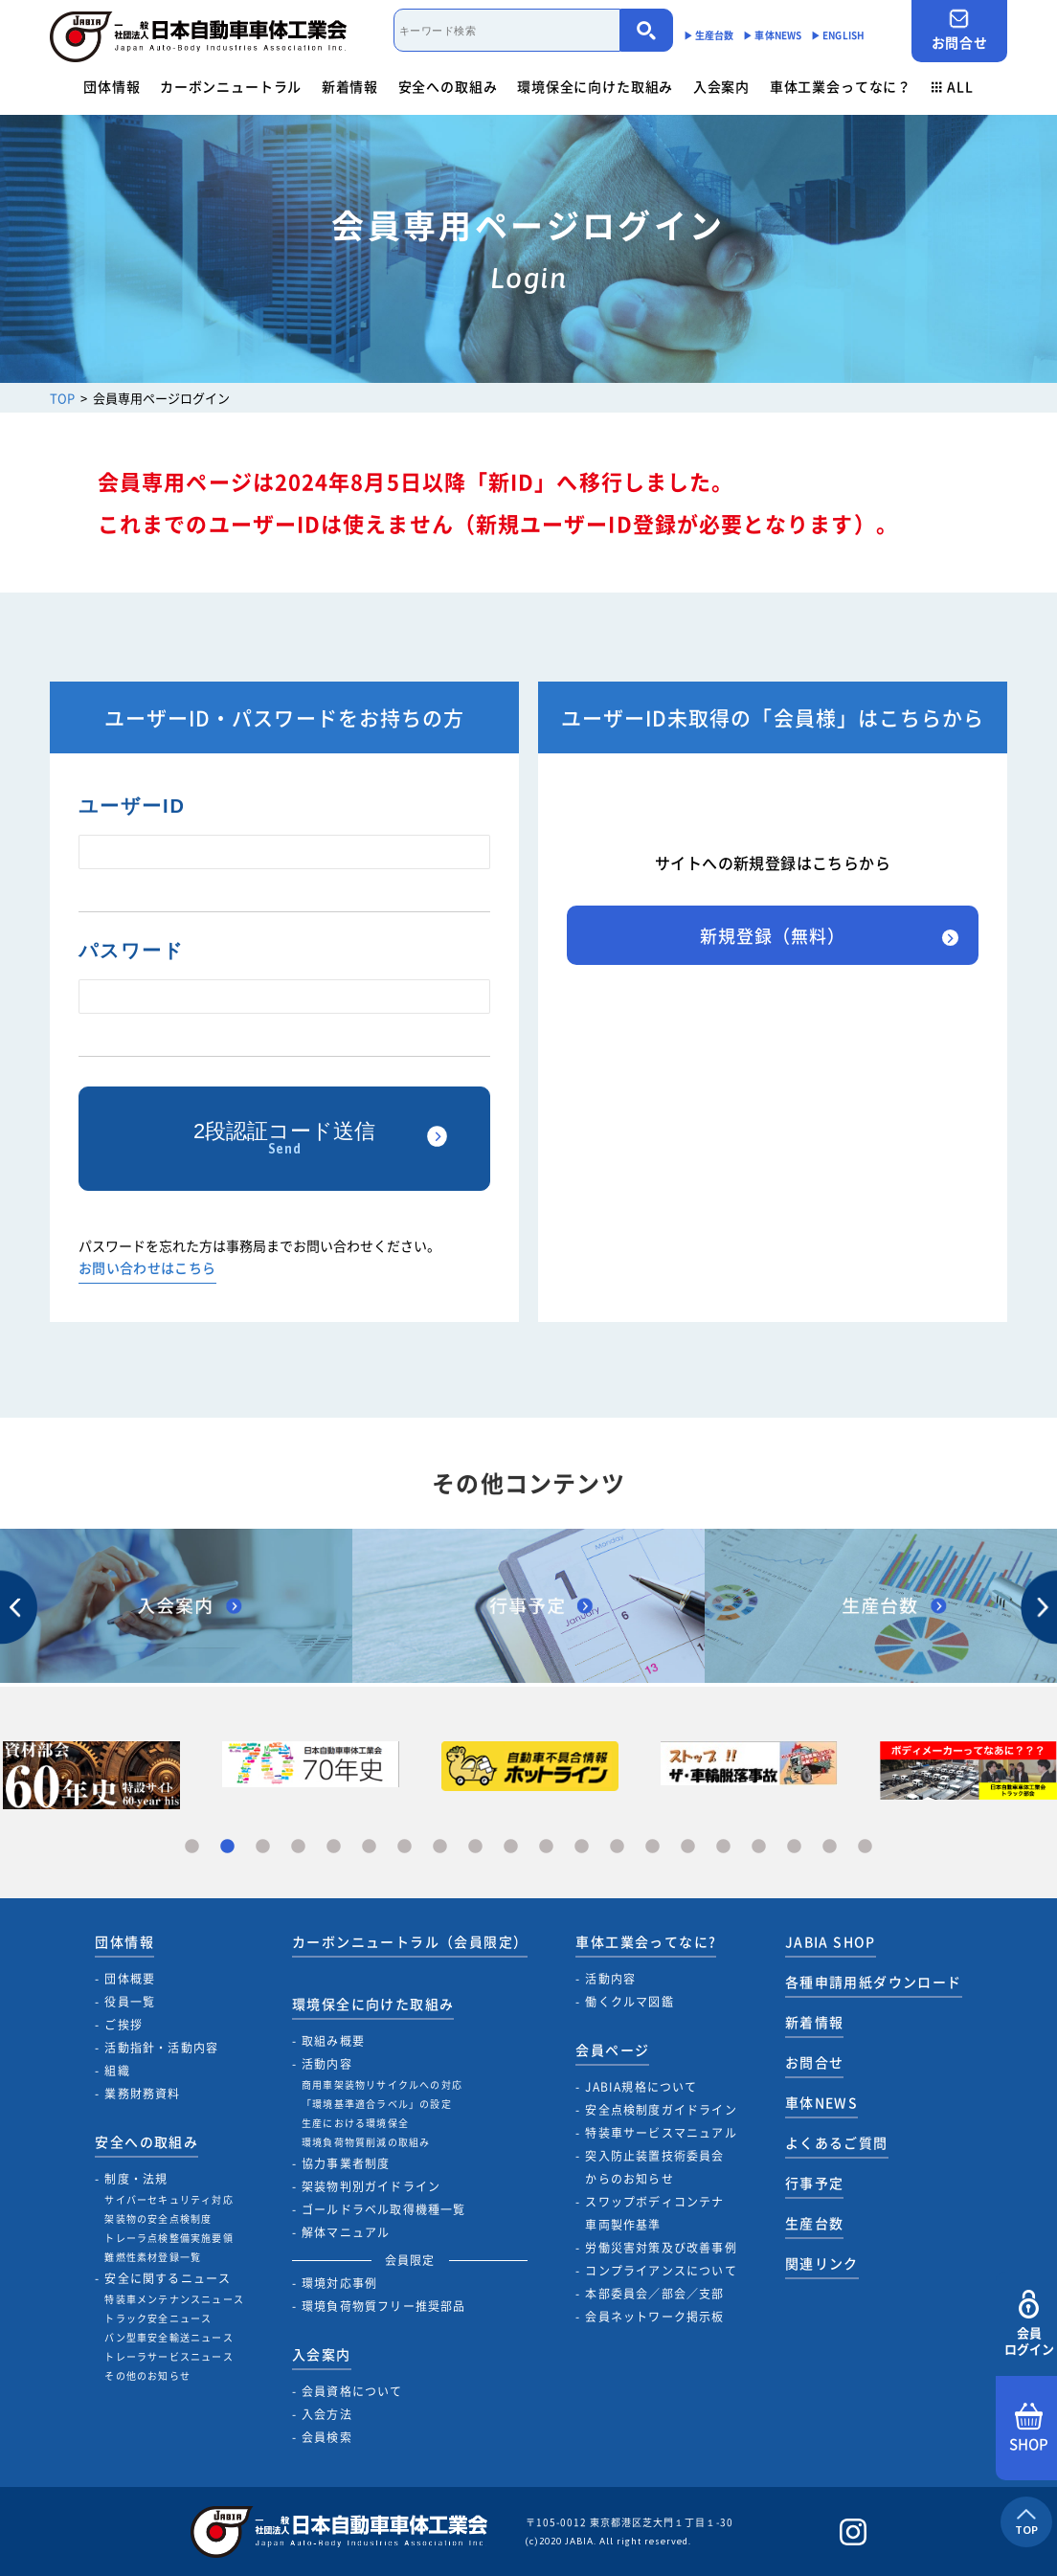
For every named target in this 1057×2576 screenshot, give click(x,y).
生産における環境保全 (355, 2123)
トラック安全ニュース (158, 2318)
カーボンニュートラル (231, 86)
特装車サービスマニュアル (660, 2132)
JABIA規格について (641, 2086)
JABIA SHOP (830, 1941)
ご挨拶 (123, 2024)
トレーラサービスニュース (168, 2356)
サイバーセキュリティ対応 (168, 2199)
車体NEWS (821, 2102)
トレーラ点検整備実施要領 (168, 2237)
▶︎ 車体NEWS (772, 35)
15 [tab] (688, 1847)
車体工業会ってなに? (645, 1941)
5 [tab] (334, 1847)
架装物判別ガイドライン (371, 2186)
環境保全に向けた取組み (595, 86)
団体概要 (129, 1978)
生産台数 (814, 2222)
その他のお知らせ (147, 2375)
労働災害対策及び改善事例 (660, 2247)
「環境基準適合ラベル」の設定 (377, 2103)
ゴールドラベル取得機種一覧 (384, 2209)
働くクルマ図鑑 (629, 2001)
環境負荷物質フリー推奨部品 (384, 2306)
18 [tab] (794, 1847)
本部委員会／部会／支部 (654, 2293)
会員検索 (327, 2437)
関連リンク (822, 2263)
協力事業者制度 (346, 2163)
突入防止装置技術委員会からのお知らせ (654, 2167)
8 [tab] (440, 1847)
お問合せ (959, 30)
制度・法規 (136, 2178)
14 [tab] (652, 1847)
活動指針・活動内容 (161, 2047)
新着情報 (350, 86)
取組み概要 (333, 2041)
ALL (953, 86)
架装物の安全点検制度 (158, 2218)
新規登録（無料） (772, 936)
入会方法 (327, 2414)
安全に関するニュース (167, 2278)
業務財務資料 (142, 2093)
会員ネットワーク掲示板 (654, 2316)
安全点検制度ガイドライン (660, 2109)
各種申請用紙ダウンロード (873, 1981)
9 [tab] (475, 1847)
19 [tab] (829, 1847)
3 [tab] (263, 1847)
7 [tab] (404, 1847)
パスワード (131, 950)
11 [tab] (546, 1847)
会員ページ (612, 2049)
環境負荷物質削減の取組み (366, 2142)
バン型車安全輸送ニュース (168, 2337)
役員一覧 (129, 2001)
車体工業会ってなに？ (840, 86)
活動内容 (327, 2063)
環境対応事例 (339, 2283)
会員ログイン (1029, 2324)
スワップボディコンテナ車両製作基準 (654, 2213)
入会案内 (721, 86)
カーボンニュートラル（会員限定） (410, 1941)
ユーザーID (132, 806)
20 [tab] (865, 1847)
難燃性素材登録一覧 (152, 2257)
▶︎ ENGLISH (838, 35)
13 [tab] (617, 1847)
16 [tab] (723, 1847)
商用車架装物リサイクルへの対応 (382, 2084)
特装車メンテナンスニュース (174, 2299)
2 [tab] (227, 1847)
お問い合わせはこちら (147, 1269)
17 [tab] (759, 1847)
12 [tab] (581, 1847)
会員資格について (352, 2391)
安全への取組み (448, 86)
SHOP (1028, 2428)
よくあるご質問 (836, 2142)
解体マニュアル (346, 2232)
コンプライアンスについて (660, 2270)
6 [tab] (369, 1847)
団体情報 (111, 86)
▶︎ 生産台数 (709, 35)
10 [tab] (511, 1847)
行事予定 (814, 2182)
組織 (116, 2070)
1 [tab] (192, 1847)
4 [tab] (298, 1847)
